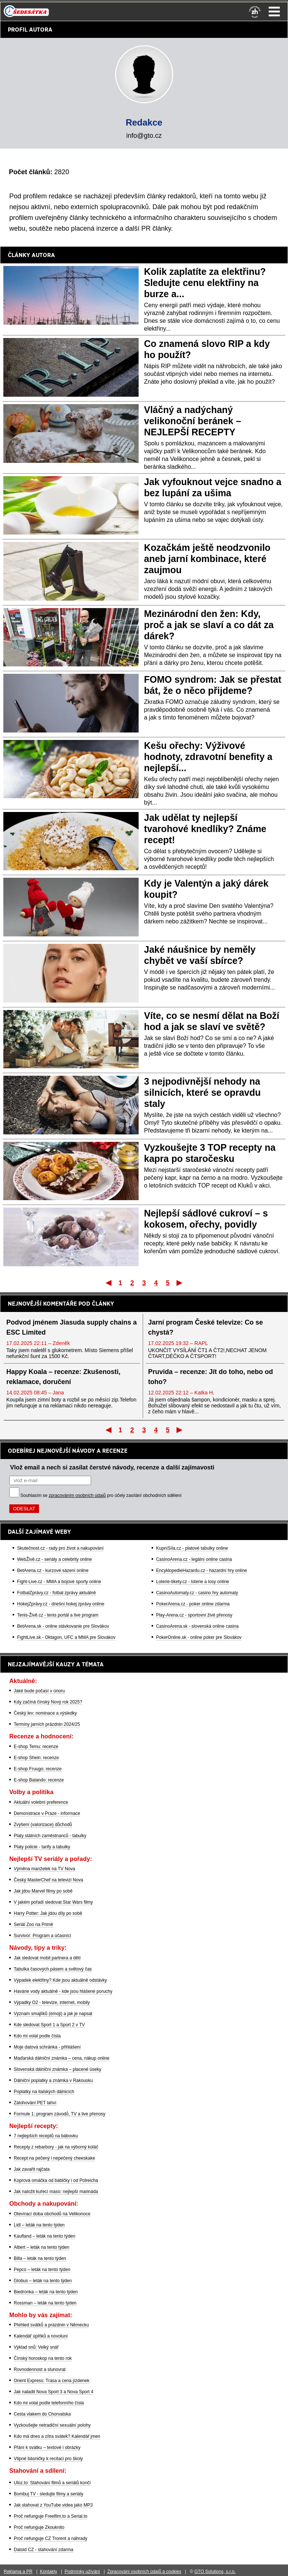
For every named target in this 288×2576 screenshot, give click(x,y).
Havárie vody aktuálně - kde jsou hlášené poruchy (63, 1991)
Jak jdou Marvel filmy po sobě (43, 1891)
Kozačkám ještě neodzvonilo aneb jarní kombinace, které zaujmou (207, 558)
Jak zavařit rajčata (32, 2169)
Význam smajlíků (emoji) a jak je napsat (53, 2013)
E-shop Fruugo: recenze (38, 1768)
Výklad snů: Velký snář (36, 2347)
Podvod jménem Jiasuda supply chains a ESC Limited (71, 1327)
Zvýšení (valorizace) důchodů (43, 1824)
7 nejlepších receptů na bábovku (46, 2135)
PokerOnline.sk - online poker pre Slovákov (199, 1637)
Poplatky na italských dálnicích (44, 2091)
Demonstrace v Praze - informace (47, 1813)
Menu (274, 11)
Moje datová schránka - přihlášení (47, 2047)
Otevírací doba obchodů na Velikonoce (52, 2213)
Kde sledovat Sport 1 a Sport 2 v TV (49, 2024)
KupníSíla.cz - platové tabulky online (192, 1548)
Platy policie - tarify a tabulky (42, 1846)
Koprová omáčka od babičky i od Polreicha (56, 2180)
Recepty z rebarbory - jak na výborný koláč (56, 2147)
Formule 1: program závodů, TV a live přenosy (60, 2114)
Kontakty (48, 2571)
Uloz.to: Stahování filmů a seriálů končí (52, 2482)
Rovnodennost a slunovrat (39, 2369)
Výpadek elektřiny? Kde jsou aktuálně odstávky (60, 1980)
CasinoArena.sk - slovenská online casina (197, 1626)
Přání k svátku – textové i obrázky (47, 2447)
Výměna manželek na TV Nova (44, 1868)
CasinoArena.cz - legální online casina (194, 1559)
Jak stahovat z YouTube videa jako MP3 (53, 2505)
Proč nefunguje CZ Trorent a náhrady (50, 2538)
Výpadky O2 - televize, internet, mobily (52, 2002)
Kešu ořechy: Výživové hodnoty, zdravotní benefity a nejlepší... (208, 756)
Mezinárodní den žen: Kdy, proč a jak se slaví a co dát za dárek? (209, 624)
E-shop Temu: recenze (36, 1746)
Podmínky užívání (82, 2571)
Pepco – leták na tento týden (42, 2269)
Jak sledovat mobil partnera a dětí (47, 1958)
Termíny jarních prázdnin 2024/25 (47, 1724)
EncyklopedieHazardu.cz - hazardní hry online (201, 1570)
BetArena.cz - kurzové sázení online (52, 1570)
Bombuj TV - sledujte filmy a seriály (48, 2494)
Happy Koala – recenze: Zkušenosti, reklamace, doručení (63, 1377)
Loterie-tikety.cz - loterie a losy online (192, 1581)
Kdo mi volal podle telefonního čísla (49, 2403)
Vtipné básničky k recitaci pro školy (48, 2458)
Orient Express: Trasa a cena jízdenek (51, 2380)
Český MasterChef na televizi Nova (48, 1880)
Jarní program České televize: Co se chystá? (205, 1327)
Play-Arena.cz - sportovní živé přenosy (194, 1615)
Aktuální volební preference (41, 1802)
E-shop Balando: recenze (39, 1780)
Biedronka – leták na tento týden (46, 2291)
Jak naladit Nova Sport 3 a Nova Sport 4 (53, 2391)
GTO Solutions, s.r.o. (215, 2571)
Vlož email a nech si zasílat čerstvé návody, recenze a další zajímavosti (112, 1467)
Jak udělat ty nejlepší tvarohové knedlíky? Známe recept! (205, 828)
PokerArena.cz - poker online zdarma (193, 1604)
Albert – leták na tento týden (41, 2247)
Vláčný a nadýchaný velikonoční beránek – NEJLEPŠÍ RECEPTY (192, 421)
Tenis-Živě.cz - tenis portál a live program (57, 1615)
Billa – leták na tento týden (40, 2258)
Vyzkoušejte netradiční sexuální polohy (52, 2425)
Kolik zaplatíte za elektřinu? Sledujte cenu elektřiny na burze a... (205, 282)
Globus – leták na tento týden (43, 2280)
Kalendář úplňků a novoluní (41, 2336)
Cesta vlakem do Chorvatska (42, 2414)
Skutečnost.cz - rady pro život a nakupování (60, 1548)
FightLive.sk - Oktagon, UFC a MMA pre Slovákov (66, 1637)
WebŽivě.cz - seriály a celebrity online (54, 1559)
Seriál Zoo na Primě (33, 1924)
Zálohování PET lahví (35, 2102)
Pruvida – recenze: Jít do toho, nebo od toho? (210, 1377)
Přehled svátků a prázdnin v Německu (51, 2325)
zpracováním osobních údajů (77, 1495)
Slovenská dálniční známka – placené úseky (57, 2069)
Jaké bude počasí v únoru (39, 1690)
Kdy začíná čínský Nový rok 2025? (48, 1702)
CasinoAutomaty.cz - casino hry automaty (197, 1592)
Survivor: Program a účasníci (42, 1935)
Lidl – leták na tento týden (39, 2225)
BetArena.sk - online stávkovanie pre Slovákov (63, 1626)
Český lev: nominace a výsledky (45, 1713)
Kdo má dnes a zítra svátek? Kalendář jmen (57, 2436)
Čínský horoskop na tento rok (43, 2358)
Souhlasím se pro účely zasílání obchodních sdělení (101, 1495)
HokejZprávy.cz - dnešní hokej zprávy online (60, 1604)
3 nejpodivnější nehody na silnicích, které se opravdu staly (202, 1092)
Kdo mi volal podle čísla (37, 2036)
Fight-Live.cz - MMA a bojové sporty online (59, 1581)
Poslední (180, 1282)
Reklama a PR (18, 2571)
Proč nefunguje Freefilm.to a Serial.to (50, 2516)
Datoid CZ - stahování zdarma (43, 2549)
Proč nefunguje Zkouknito (39, 2527)
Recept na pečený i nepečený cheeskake (54, 2158)
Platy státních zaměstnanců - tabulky (50, 1835)
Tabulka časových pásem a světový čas (53, 1969)
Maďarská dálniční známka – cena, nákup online (62, 2058)
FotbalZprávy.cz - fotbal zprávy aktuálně (56, 1592)
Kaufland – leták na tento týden (44, 2236)
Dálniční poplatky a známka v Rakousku (53, 2080)
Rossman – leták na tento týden (45, 2303)
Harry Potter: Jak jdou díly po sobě (48, 1913)
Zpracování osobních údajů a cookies (144, 2571)
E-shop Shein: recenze (36, 1757)
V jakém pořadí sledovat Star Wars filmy (53, 1902)
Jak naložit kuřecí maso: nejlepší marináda (56, 2191)
